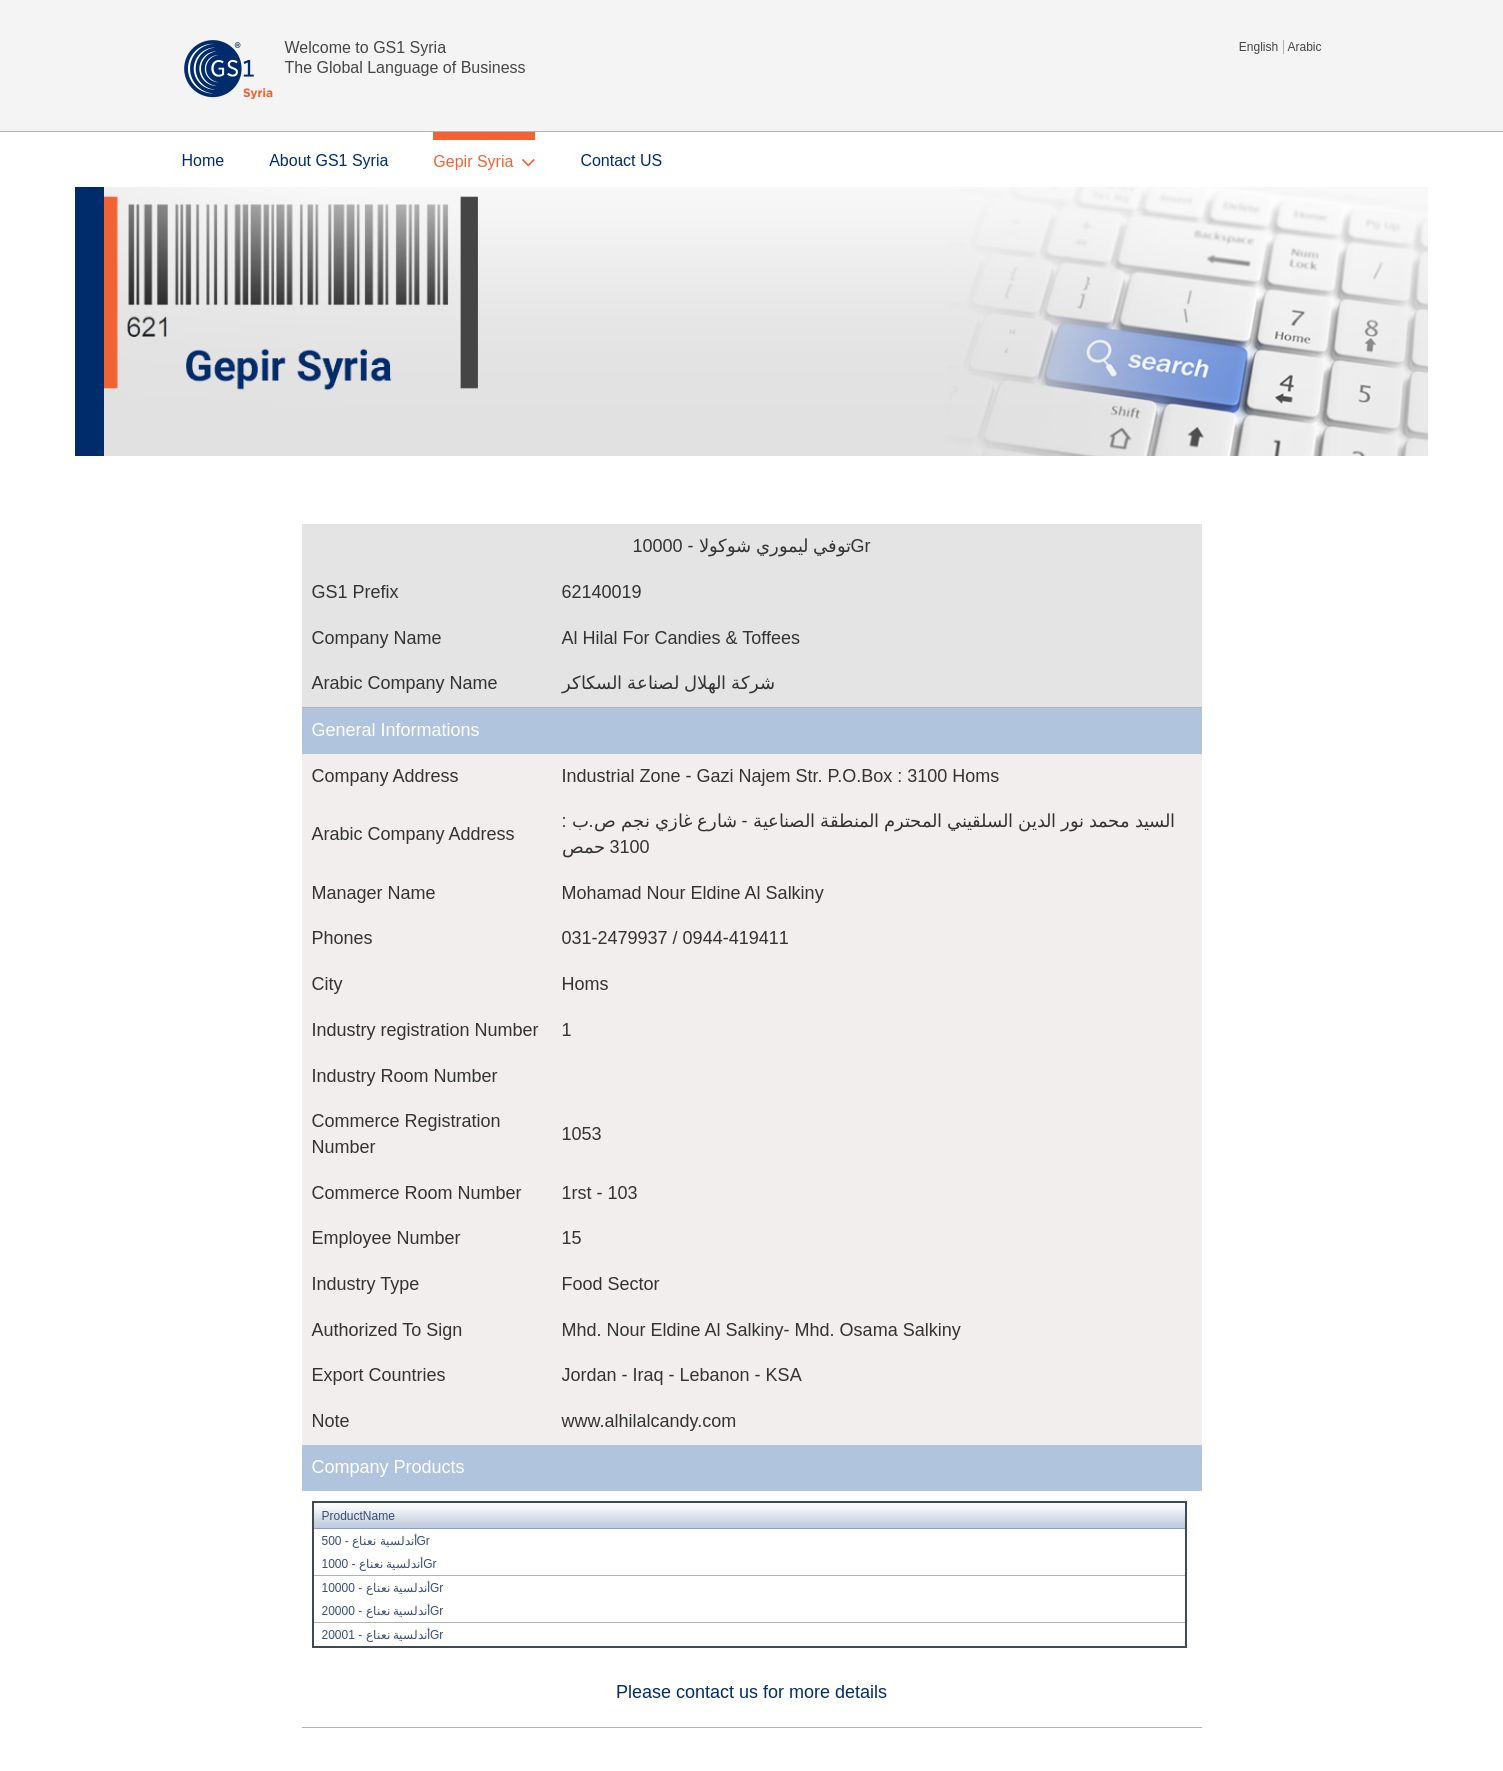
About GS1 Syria (328, 160)
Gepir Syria (473, 161)
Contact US (621, 160)
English (1258, 47)
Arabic (1304, 47)
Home (203, 160)
